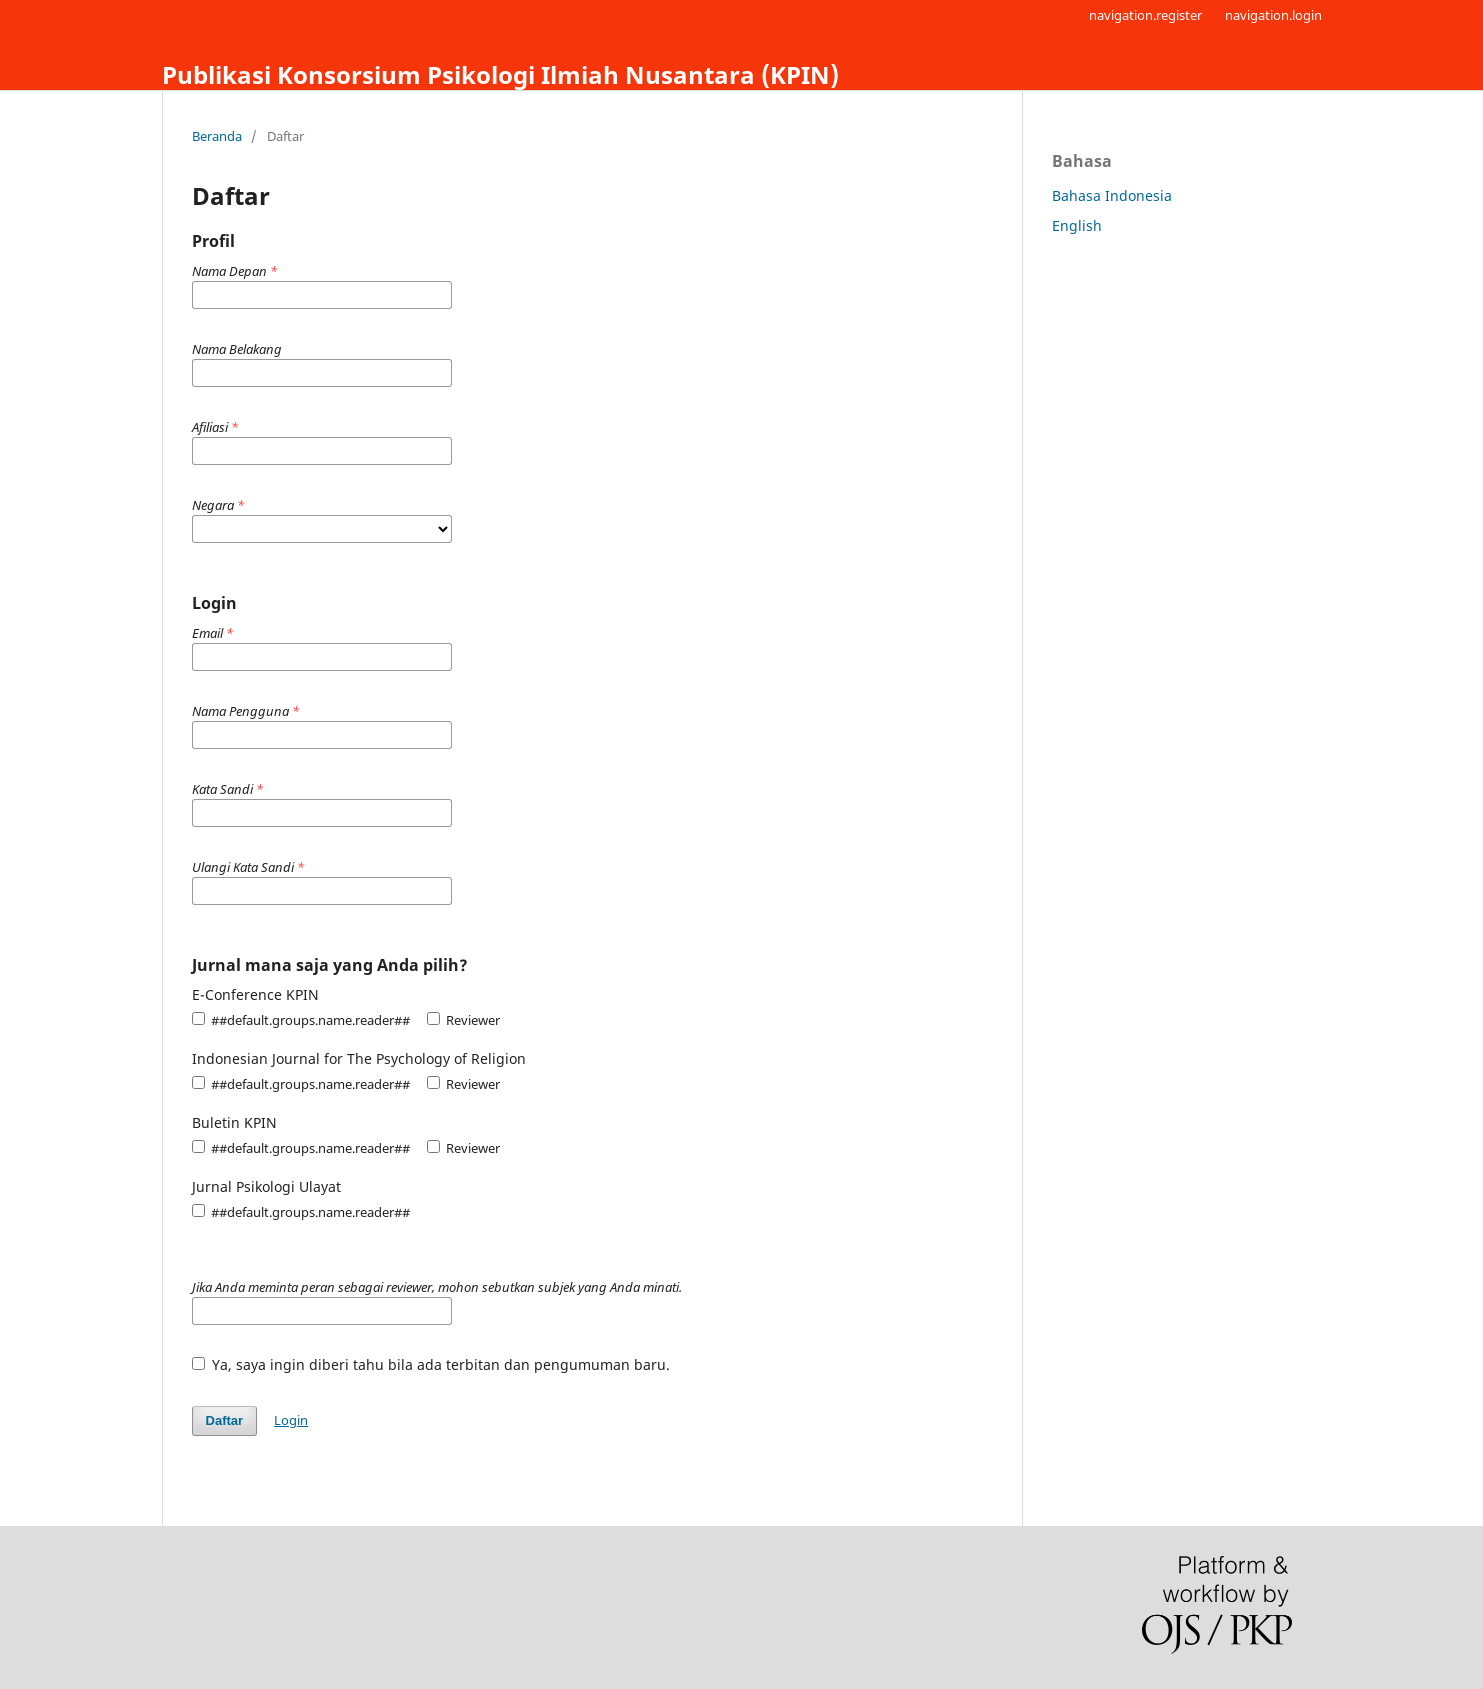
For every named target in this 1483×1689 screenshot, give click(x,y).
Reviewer (463, 1020)
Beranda (217, 136)
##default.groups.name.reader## (301, 1020)
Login (291, 1420)
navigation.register (1145, 15)
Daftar (225, 1420)
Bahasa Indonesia (1112, 195)
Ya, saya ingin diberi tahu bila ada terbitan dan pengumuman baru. (431, 1364)
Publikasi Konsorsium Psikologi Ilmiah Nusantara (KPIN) (500, 74)
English (1077, 225)
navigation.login (1273, 15)
